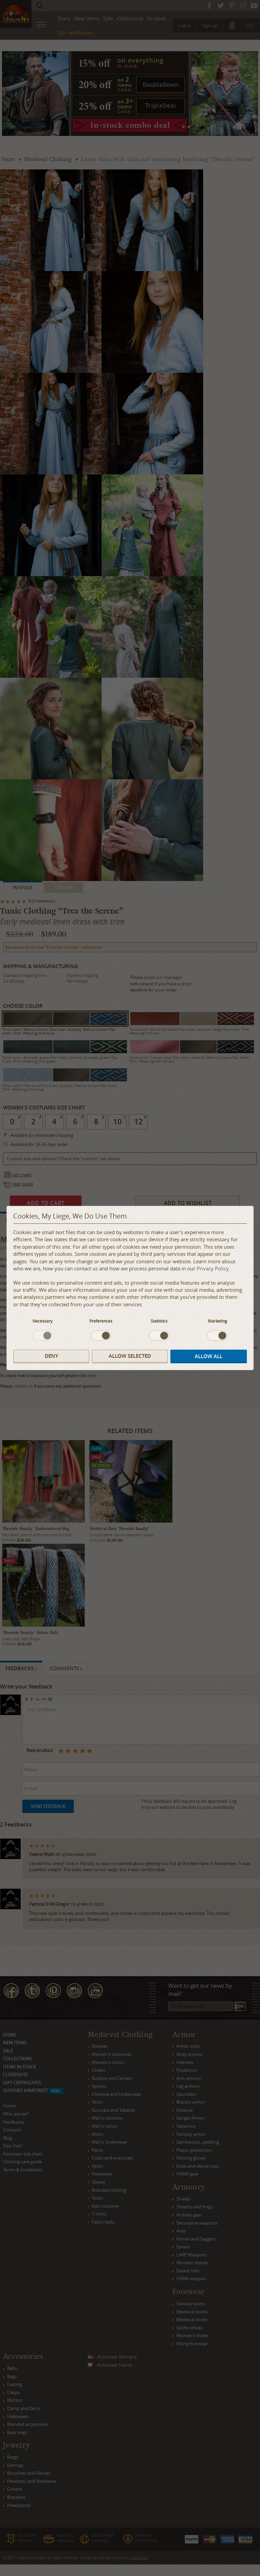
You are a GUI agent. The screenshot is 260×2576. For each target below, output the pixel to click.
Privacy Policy (213, 1268)
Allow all (208, 1356)
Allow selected (130, 1355)
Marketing (217, 1321)
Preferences (100, 1321)
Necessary (42, 1321)
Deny (51, 1355)
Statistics (159, 1321)
